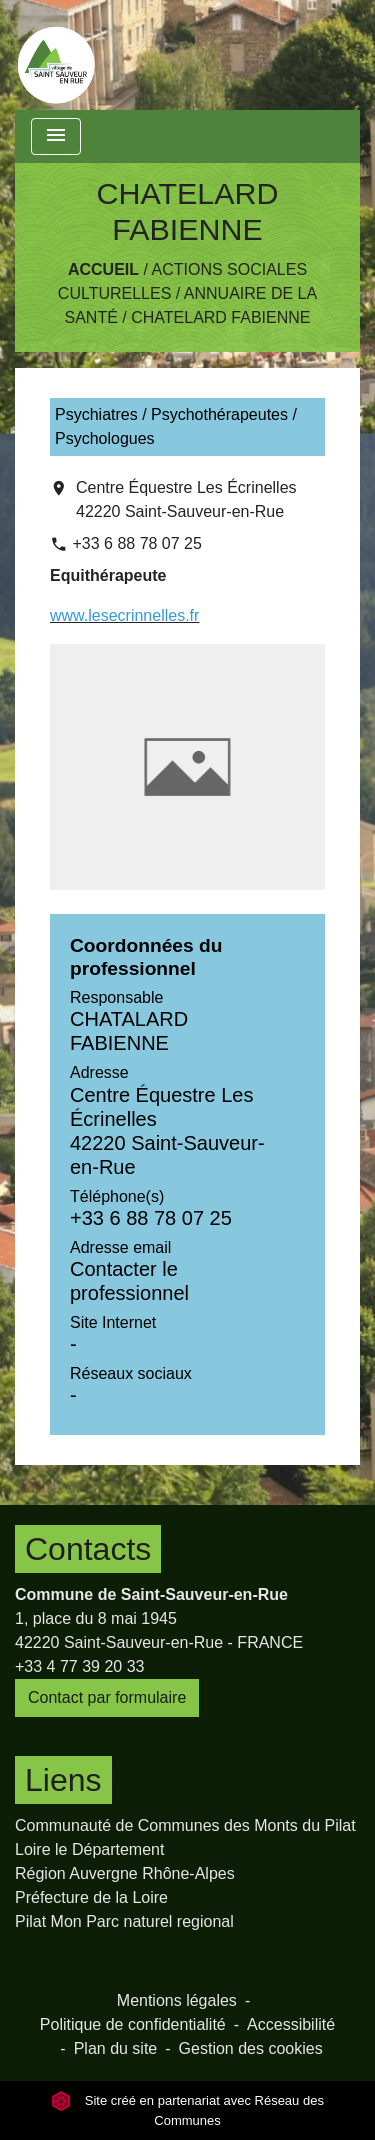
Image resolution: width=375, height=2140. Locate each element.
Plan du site (116, 2048)
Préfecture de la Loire (91, 1897)
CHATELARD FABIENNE (220, 317)
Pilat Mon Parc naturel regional (124, 1921)
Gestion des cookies (251, 2048)
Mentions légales (177, 2000)
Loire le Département (89, 1849)
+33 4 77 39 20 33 (79, 1666)
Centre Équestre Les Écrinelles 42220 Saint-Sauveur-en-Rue (186, 499)
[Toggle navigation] (56, 136)
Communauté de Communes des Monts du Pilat (185, 1825)
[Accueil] (56, 55)
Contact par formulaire (107, 1697)
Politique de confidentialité (133, 2024)
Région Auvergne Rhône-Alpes (125, 1873)
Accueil (103, 269)
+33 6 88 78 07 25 (136, 543)
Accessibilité (291, 2024)
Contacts (88, 1549)
